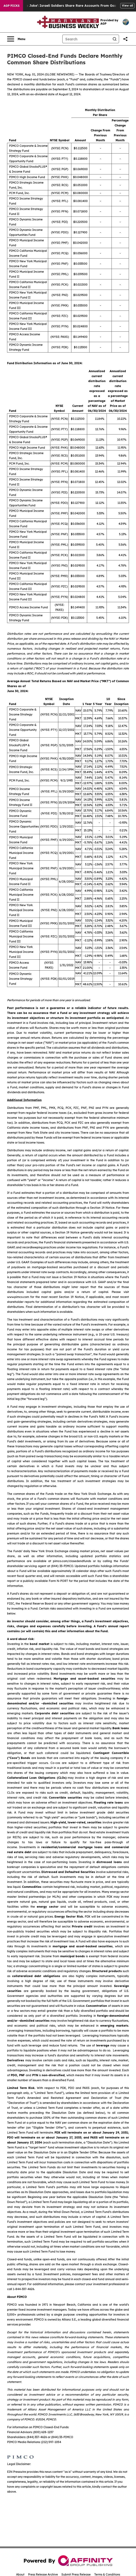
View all (127, 5)
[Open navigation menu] (16, 38)
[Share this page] (125, 38)
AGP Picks (11, 5)
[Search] (86, 39)
